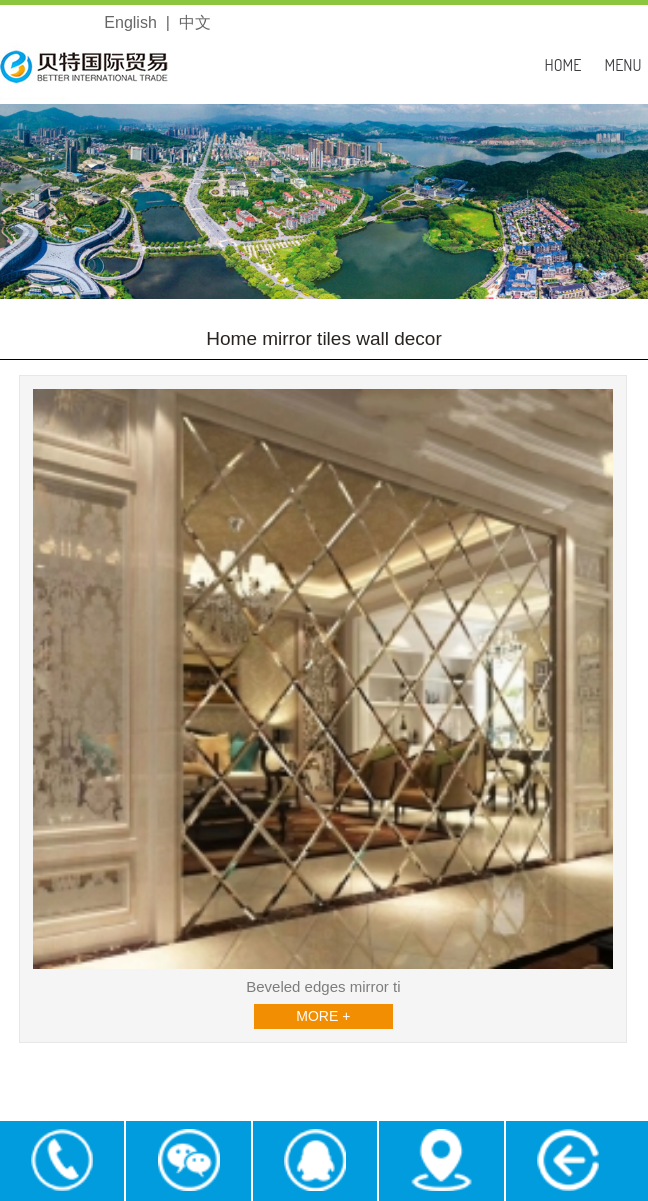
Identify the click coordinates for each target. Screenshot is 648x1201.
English (130, 22)
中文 (195, 22)
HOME (563, 65)
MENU (623, 65)
